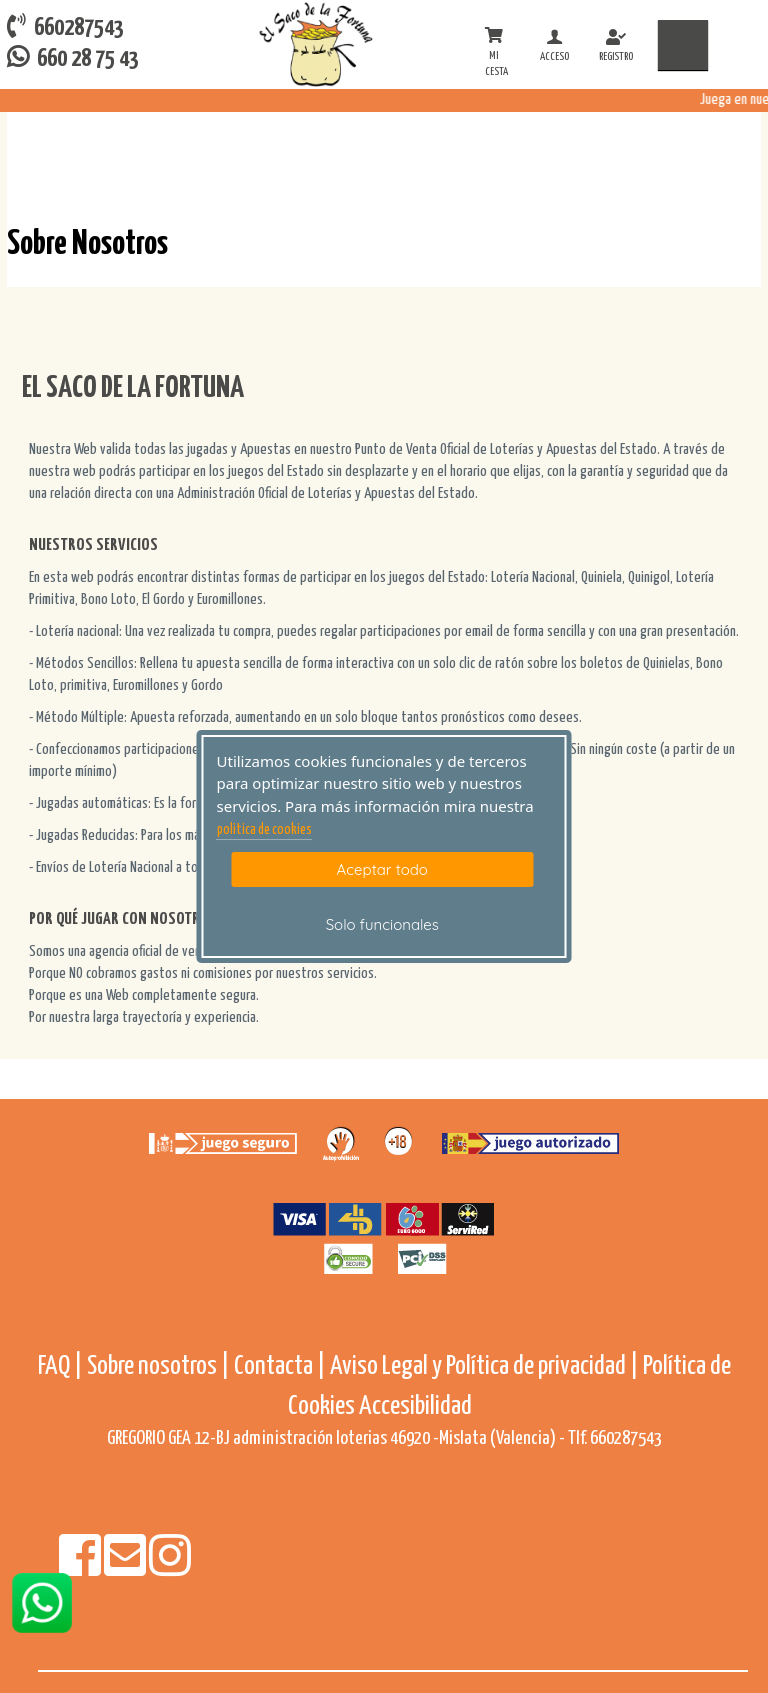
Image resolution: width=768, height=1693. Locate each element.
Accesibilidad (415, 1406)
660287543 (65, 26)
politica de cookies (264, 830)
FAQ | (62, 1366)
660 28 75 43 (73, 57)
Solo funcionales (382, 924)
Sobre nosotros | (158, 1366)
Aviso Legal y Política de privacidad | (486, 1366)
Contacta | (280, 1366)
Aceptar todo (382, 869)
